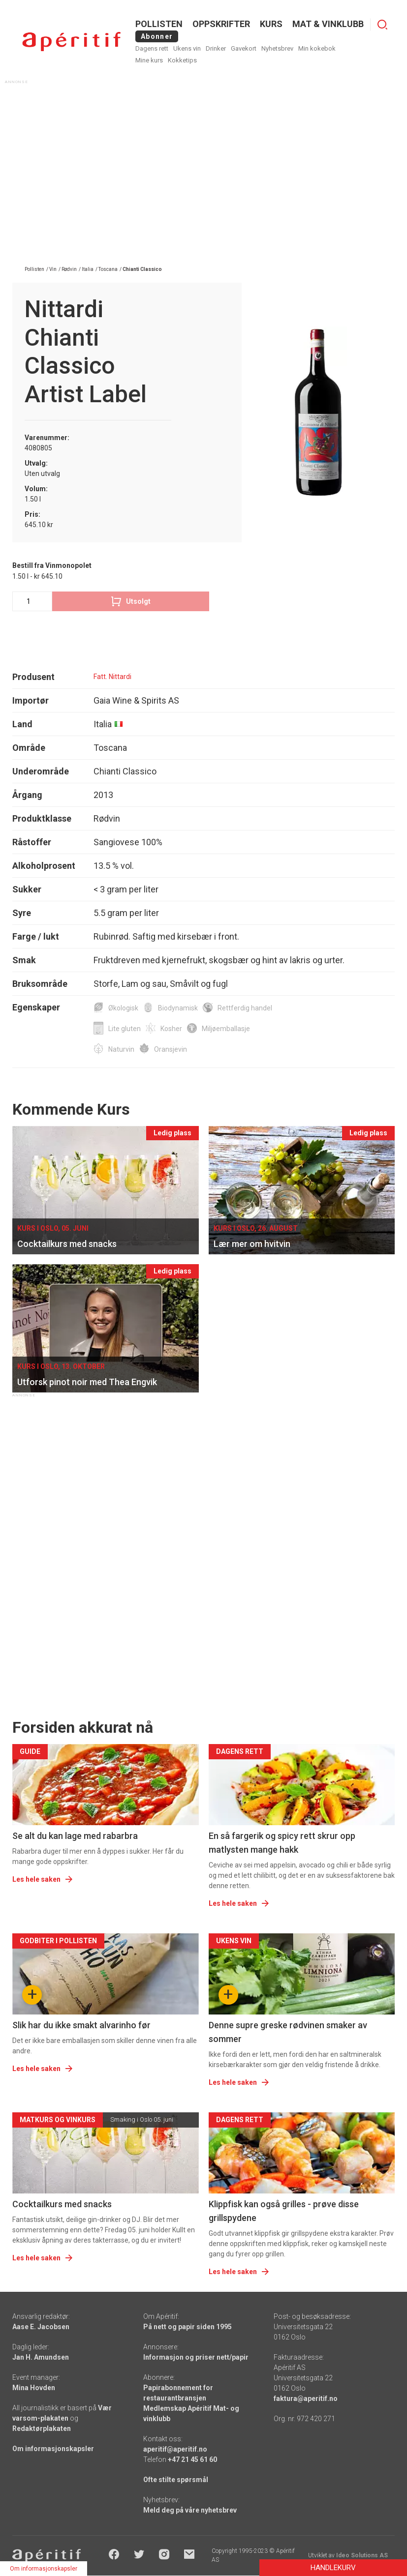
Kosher (171, 1029)
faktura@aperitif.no (306, 2398)
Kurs (271, 24)
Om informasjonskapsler (53, 2449)
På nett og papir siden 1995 (187, 2327)
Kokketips (182, 60)
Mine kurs (149, 60)
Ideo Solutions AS (362, 2555)
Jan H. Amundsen (40, 2357)
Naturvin (121, 1049)
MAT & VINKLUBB (328, 24)
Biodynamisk (178, 1008)
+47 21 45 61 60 (192, 2459)
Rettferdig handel (245, 1008)
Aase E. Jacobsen (40, 2327)
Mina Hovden (33, 2388)
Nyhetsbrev (277, 48)
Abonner (157, 36)
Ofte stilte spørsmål (175, 2480)
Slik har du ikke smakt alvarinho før (81, 2025)
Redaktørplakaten (41, 2428)
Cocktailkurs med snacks (62, 2204)
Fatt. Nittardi (112, 677)
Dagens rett (151, 48)
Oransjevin (170, 1049)
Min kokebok (317, 48)
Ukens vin (187, 48)
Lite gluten (124, 1029)
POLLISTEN (159, 24)
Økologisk (123, 1008)
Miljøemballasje (226, 1029)
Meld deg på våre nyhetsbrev (190, 2510)
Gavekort (243, 48)
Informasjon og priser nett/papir (196, 2357)
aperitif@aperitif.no (175, 2449)
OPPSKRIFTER (221, 24)
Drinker (216, 48)
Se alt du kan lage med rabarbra (75, 1836)
